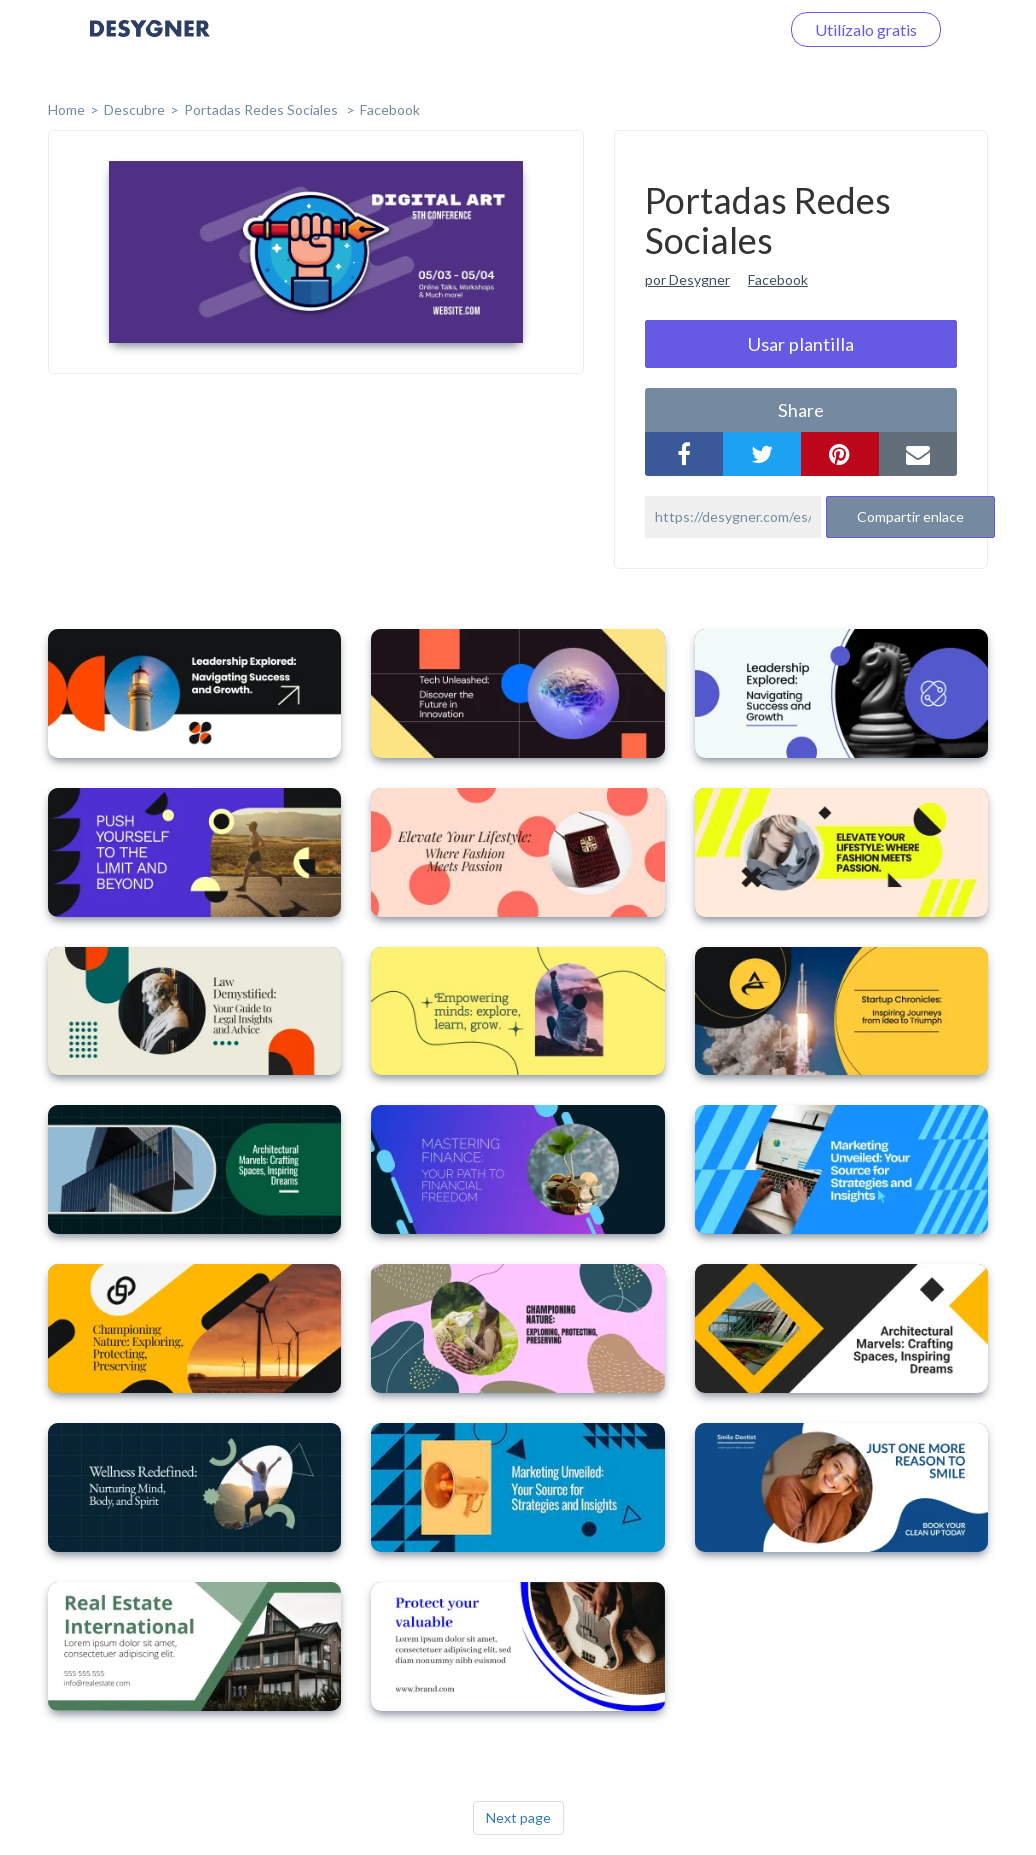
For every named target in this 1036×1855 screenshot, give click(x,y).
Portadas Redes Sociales (262, 109)
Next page (518, 1817)
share (801, 410)
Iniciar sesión (710, 29)
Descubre (134, 109)
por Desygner (687, 279)
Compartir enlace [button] (910, 516)
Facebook (390, 109)
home (66, 109)
